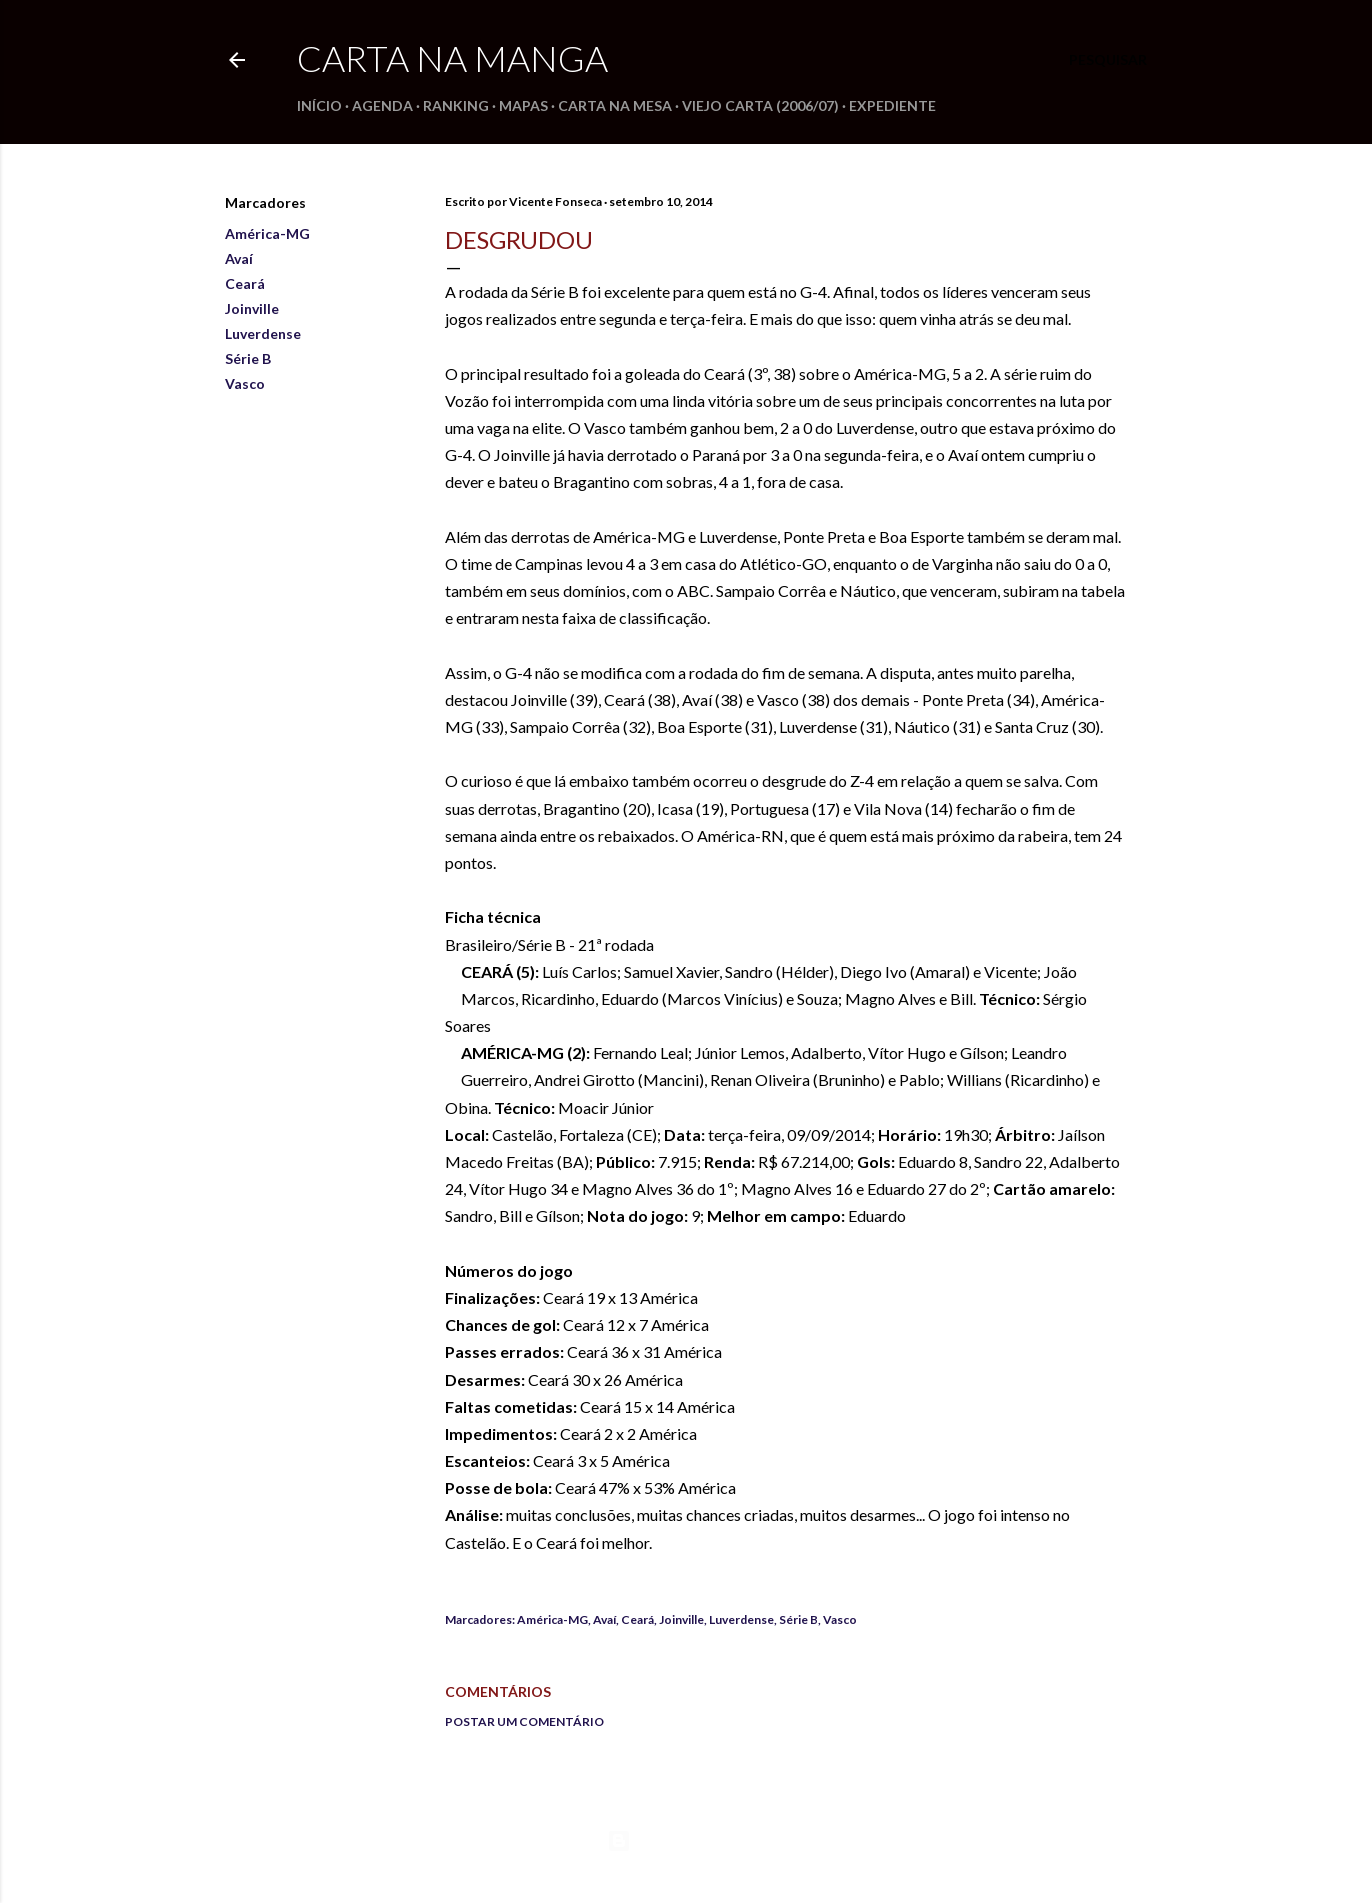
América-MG (267, 233)
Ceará (245, 283)
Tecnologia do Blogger (686, 1841)
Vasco (245, 383)
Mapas (523, 105)
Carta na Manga (452, 58)
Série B (248, 358)
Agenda (382, 105)
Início (319, 105)
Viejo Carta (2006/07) (760, 105)
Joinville (252, 308)
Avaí (239, 258)
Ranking (456, 105)
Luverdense (263, 333)
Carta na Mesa (615, 105)
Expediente (892, 105)
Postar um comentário (524, 1721)
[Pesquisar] (1108, 60)
